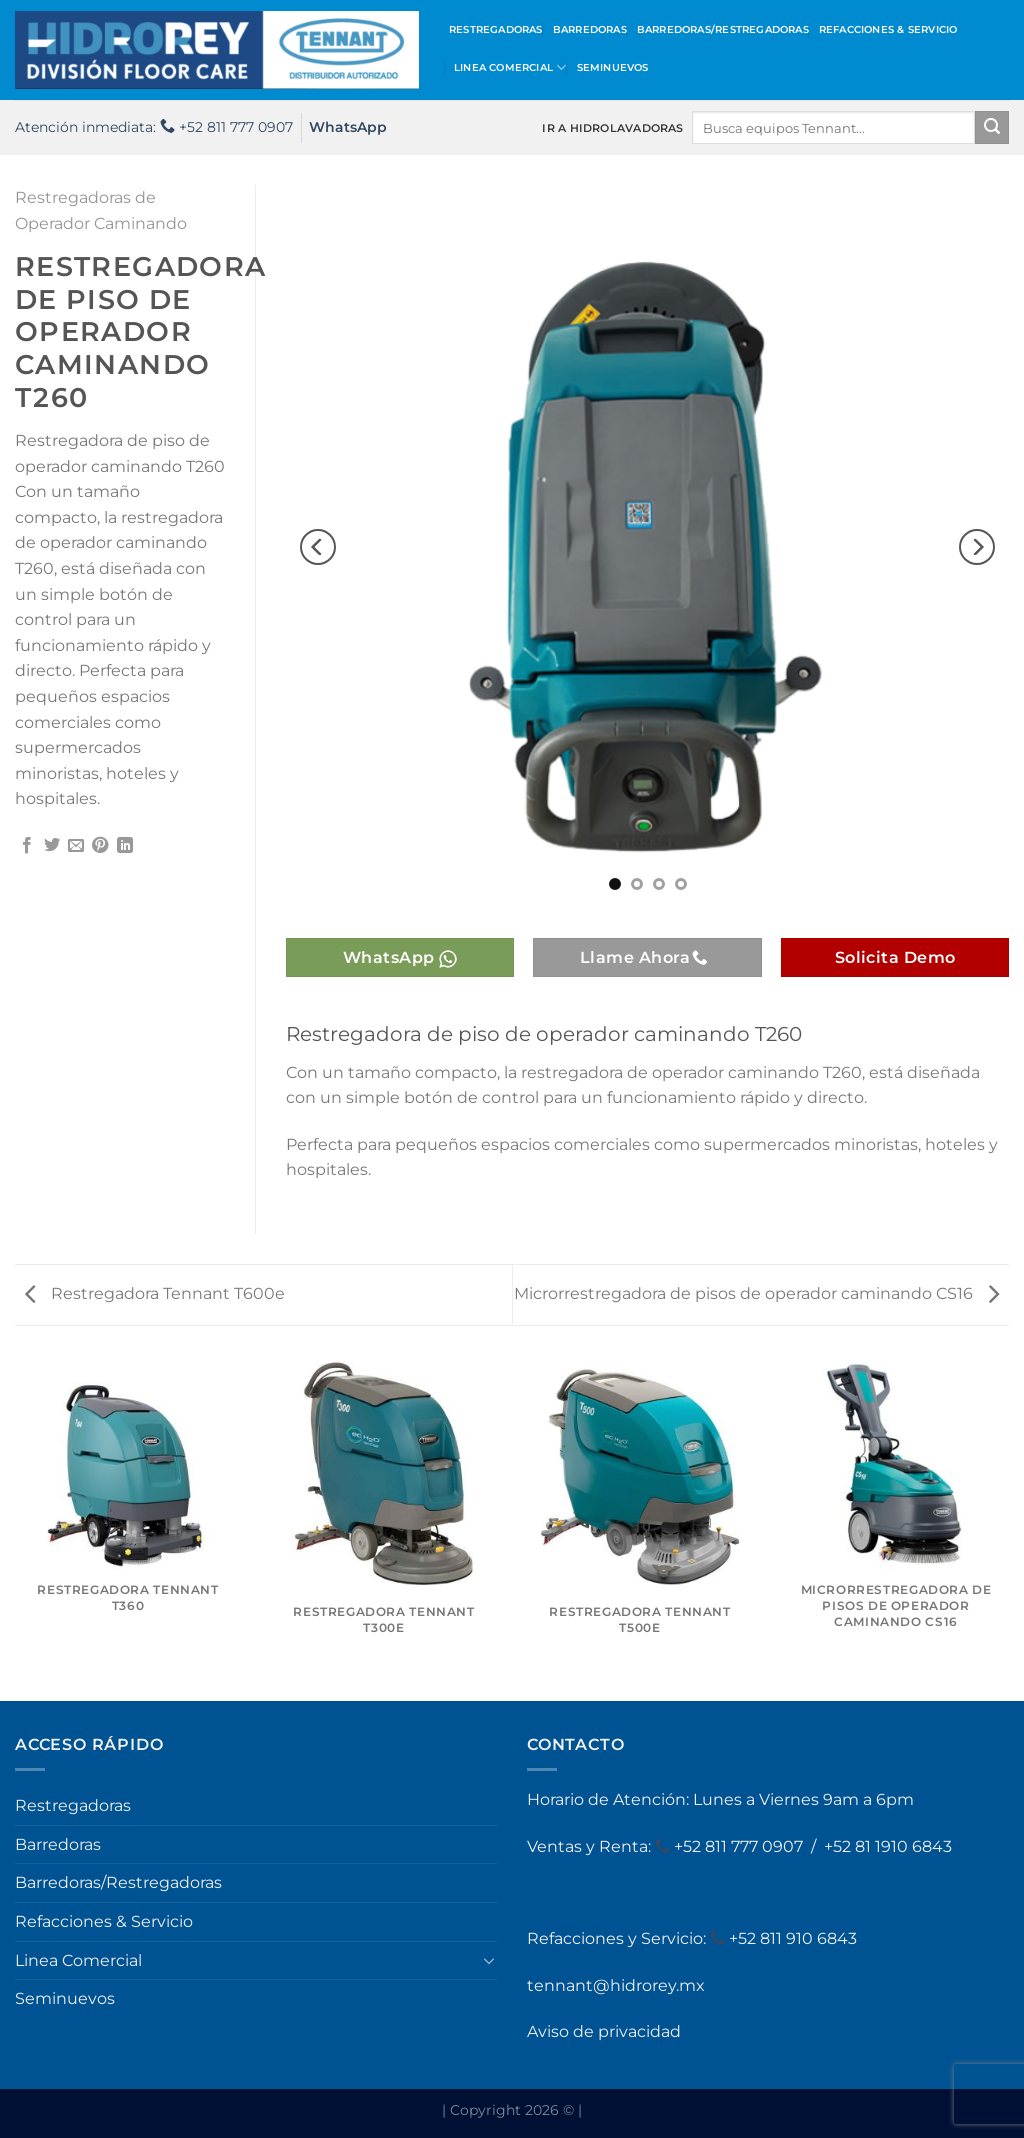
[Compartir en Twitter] (52, 846)
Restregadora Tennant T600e (155, 1293)
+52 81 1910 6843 (888, 1846)
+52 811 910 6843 (793, 1938)
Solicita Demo (895, 957)
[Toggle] (489, 1960)
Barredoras (590, 29)
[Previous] (318, 546)
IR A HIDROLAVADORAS (612, 128)
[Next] (977, 546)
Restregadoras (496, 29)
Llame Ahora (644, 957)
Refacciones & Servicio (888, 29)
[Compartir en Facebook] (27, 846)
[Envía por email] (76, 846)
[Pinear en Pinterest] (100, 846)
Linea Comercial (510, 67)
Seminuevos (613, 67)
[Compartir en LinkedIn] (125, 846)
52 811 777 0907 (745, 1846)
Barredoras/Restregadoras (723, 29)
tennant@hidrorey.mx (616, 1985)
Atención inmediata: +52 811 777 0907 (154, 127)
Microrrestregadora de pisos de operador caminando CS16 (756, 1293)
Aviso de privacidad (604, 2031)
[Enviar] (992, 128)
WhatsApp (348, 127)
